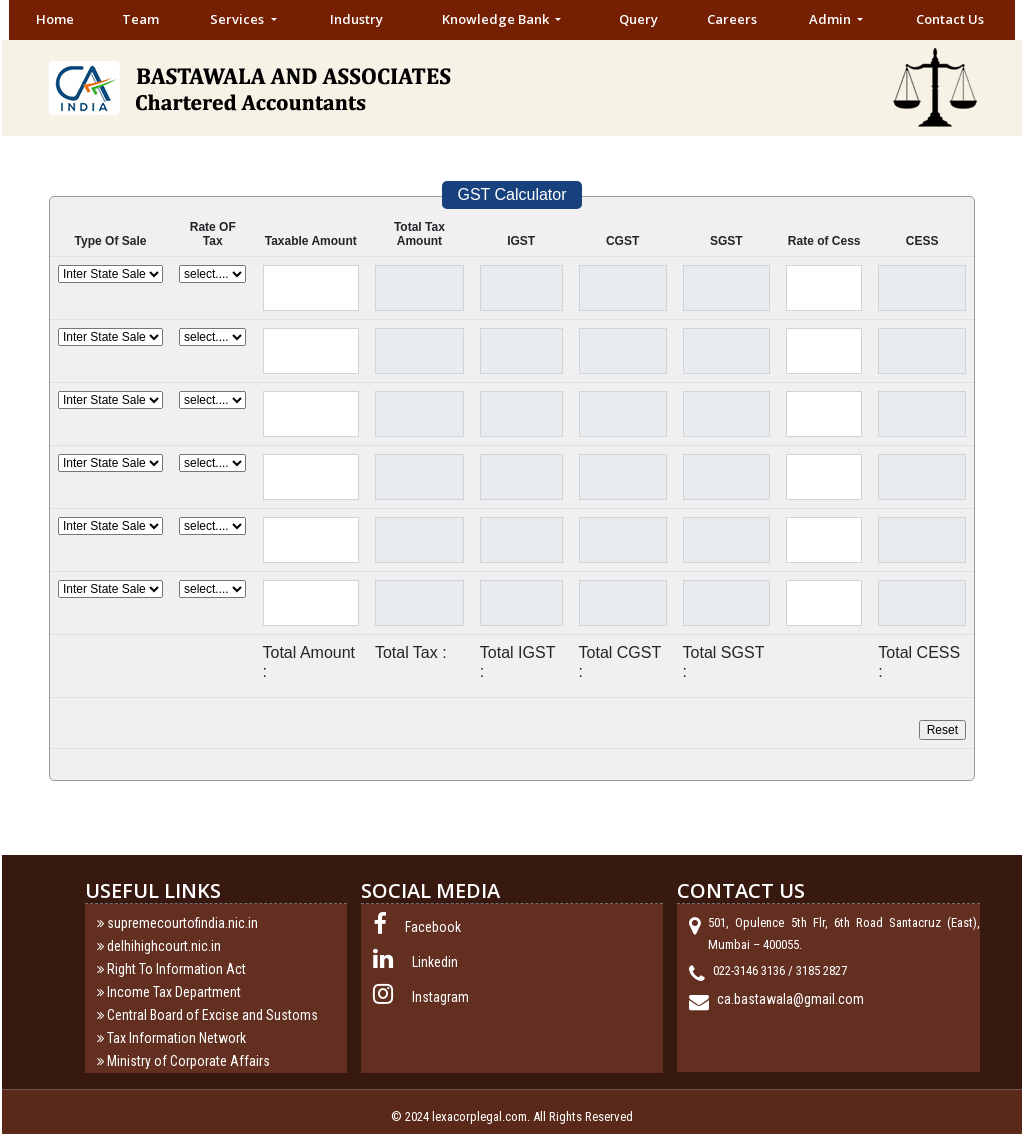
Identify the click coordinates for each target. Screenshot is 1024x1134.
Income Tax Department (174, 992)
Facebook (433, 927)
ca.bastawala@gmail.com (790, 999)
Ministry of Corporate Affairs (188, 1061)
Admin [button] (831, 19)
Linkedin (435, 962)
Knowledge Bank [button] (497, 19)
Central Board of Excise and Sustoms (212, 1015)
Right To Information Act (176, 969)
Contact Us (950, 19)
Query (638, 19)
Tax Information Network (176, 1038)
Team (140, 19)
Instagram (440, 997)
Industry (356, 19)
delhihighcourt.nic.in (164, 946)
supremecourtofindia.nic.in (182, 923)
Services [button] (238, 19)
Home (55, 19)
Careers (732, 19)
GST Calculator (511, 194)
